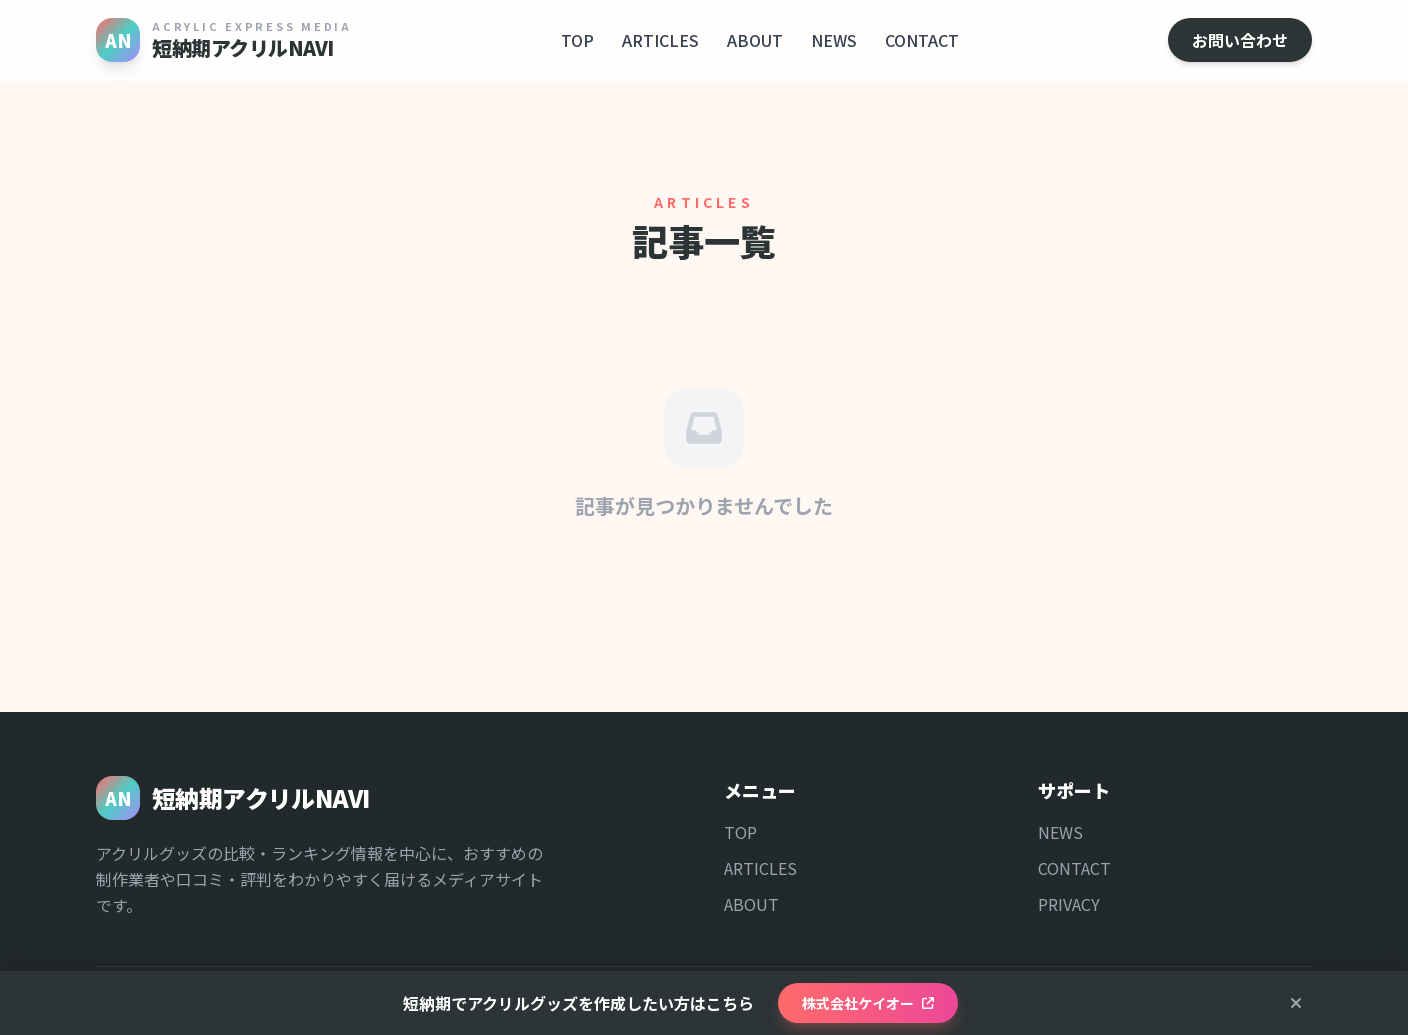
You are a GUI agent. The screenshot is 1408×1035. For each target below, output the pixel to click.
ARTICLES (660, 40)
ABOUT (755, 40)
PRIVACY (1069, 904)
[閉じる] (1296, 1003)
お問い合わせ (1240, 40)
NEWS (834, 40)
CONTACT (922, 40)
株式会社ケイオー (868, 1003)
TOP (577, 40)
